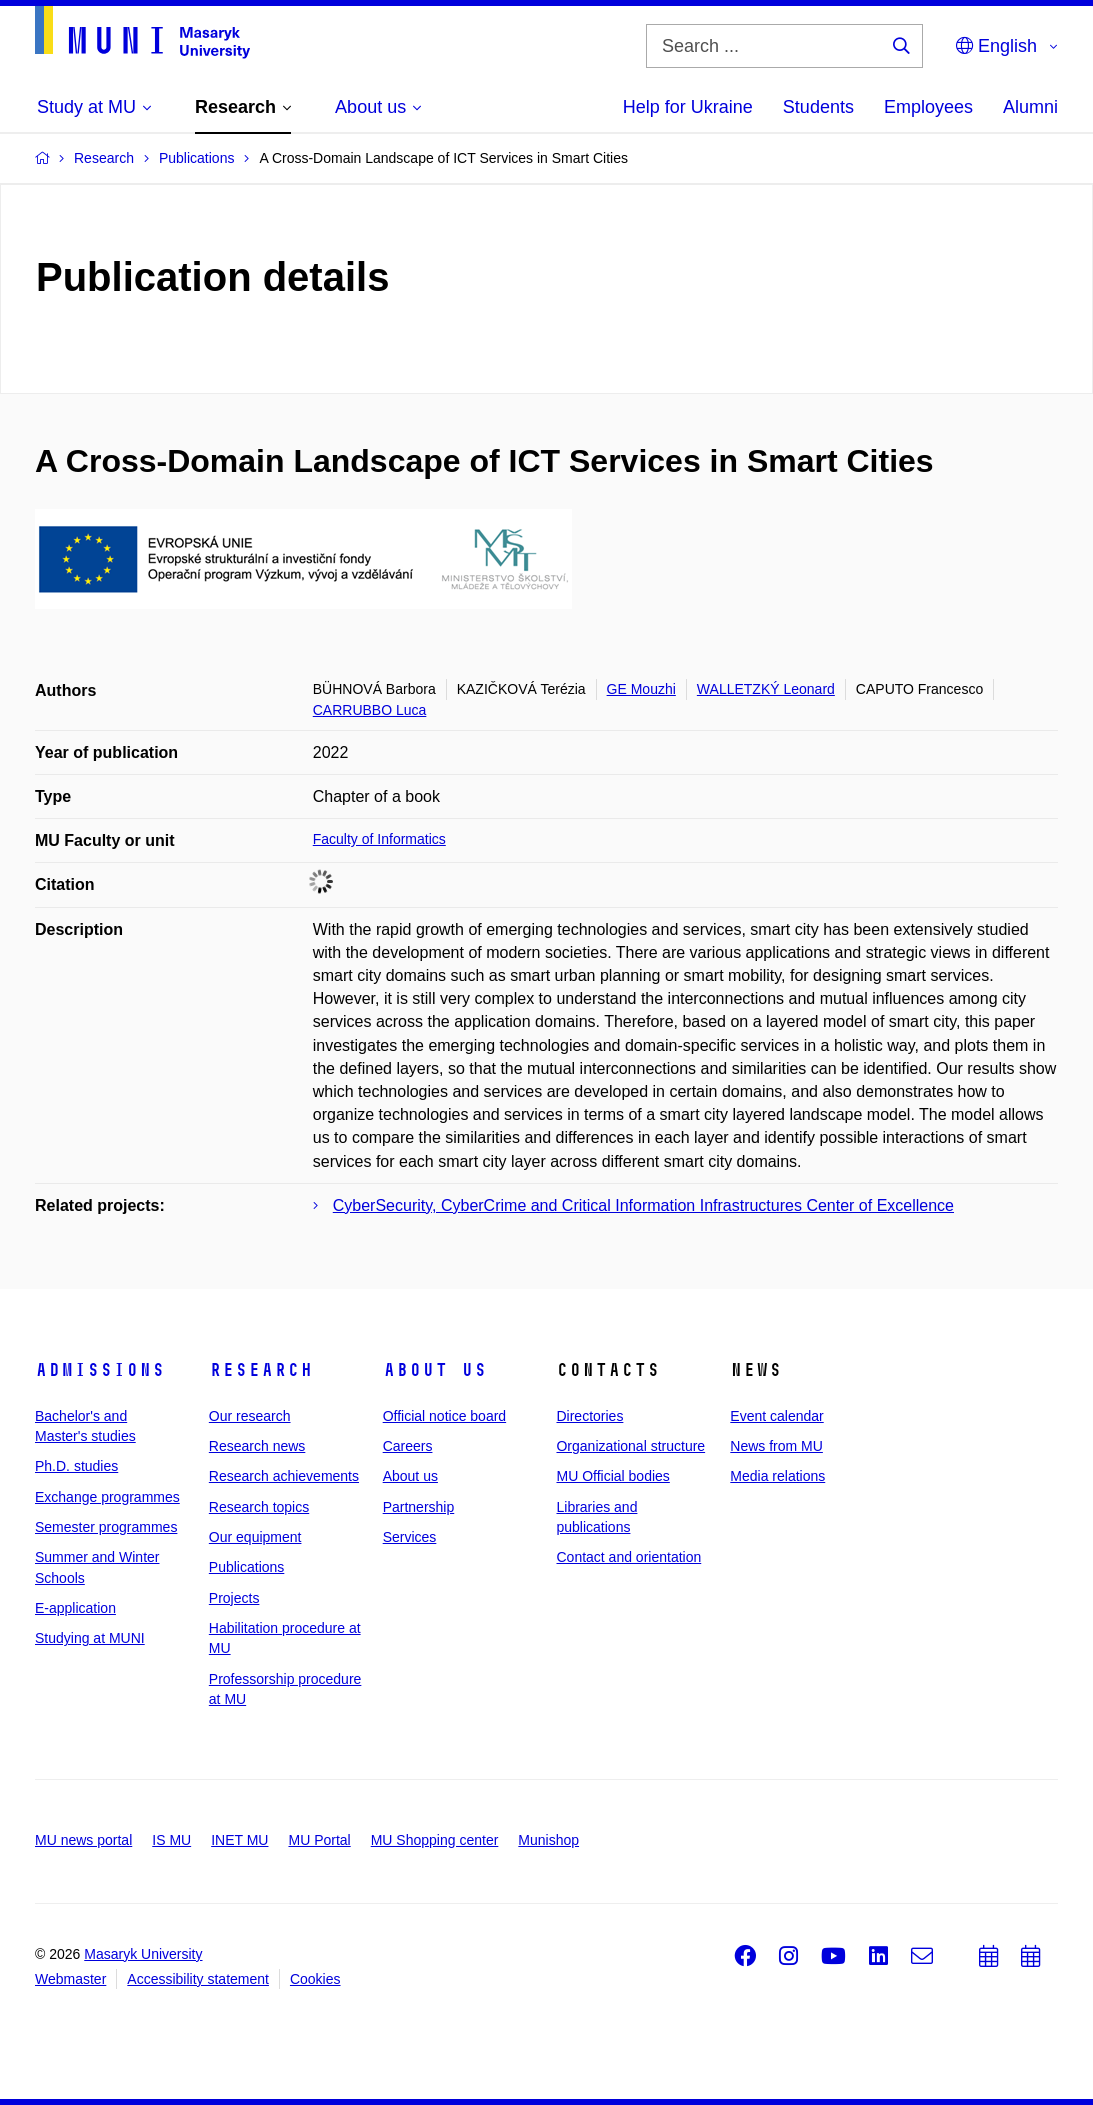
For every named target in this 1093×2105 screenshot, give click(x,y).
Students (818, 107)
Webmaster (70, 1979)
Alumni (1030, 107)
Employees (928, 107)
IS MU (171, 1840)
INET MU (239, 1840)
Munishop (548, 1840)
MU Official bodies (612, 1476)
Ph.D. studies (76, 1466)
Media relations (777, 1476)
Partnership (419, 1507)
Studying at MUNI (90, 1638)
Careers (408, 1446)
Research (261, 1370)
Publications (247, 1567)
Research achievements (284, 1476)
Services (410, 1537)
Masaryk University (143, 1954)
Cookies (315, 1979)
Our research (250, 1416)
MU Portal (319, 1840)
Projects (234, 1598)
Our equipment (255, 1537)
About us (435, 1370)
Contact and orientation (628, 1557)
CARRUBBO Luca (370, 710)
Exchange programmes (107, 1497)
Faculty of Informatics (379, 839)
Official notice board (444, 1416)
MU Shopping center (435, 1840)
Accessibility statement (198, 1979)
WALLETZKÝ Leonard (766, 689)
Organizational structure (630, 1446)
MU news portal (83, 1840)
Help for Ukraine (688, 107)
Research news (257, 1446)
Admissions (100, 1370)
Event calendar (776, 1416)
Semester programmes (106, 1527)
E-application (75, 1608)
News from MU (776, 1446)
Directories (589, 1416)
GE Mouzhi (641, 689)
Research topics (259, 1507)
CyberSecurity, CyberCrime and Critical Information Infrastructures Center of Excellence (643, 1205)
